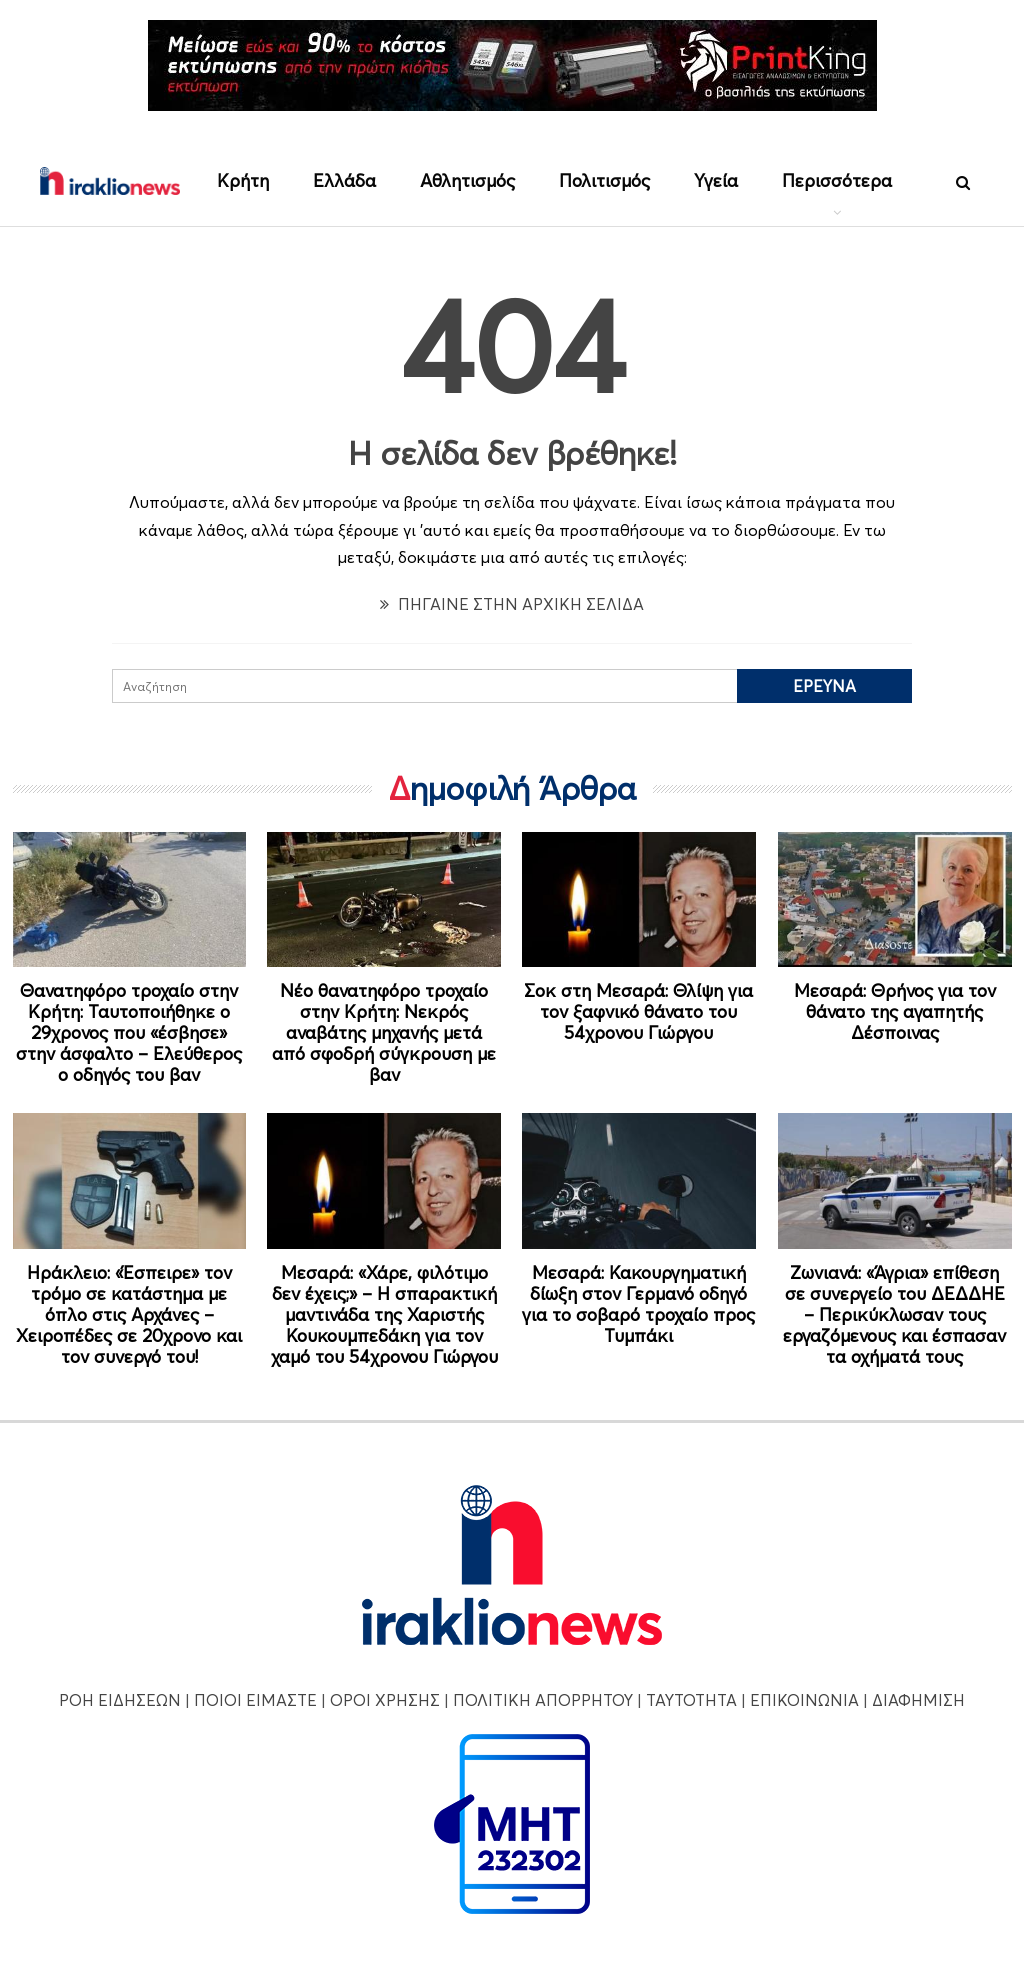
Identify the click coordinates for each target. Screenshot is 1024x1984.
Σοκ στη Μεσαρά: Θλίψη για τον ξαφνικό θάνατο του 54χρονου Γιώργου (638, 1011)
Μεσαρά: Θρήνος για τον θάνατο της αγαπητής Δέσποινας (895, 1011)
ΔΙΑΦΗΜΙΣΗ (918, 1700)
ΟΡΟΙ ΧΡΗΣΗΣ (385, 1700)
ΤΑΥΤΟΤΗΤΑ (691, 1700)
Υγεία (716, 180)
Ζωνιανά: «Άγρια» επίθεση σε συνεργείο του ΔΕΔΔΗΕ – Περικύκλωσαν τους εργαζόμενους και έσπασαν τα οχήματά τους (894, 1314)
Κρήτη (243, 180)
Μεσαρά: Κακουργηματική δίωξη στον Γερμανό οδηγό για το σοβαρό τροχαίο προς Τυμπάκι (638, 1304)
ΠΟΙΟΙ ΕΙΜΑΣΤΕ (255, 1700)
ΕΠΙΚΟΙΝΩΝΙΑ (804, 1700)
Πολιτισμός (604, 180)
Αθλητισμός (467, 180)
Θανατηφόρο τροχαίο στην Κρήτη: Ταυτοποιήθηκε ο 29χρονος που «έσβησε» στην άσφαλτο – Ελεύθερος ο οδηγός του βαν (129, 1032)
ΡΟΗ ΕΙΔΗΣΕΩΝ (120, 1700)
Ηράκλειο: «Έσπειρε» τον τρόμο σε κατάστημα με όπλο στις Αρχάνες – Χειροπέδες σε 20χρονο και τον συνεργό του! (129, 1314)
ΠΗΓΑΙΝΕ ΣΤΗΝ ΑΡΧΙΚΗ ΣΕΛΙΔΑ (512, 604)
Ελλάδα (344, 180)
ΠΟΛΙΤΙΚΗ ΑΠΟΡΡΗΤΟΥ (543, 1700)
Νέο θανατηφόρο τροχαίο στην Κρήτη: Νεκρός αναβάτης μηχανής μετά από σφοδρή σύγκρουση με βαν (384, 1032)
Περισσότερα (837, 180)
